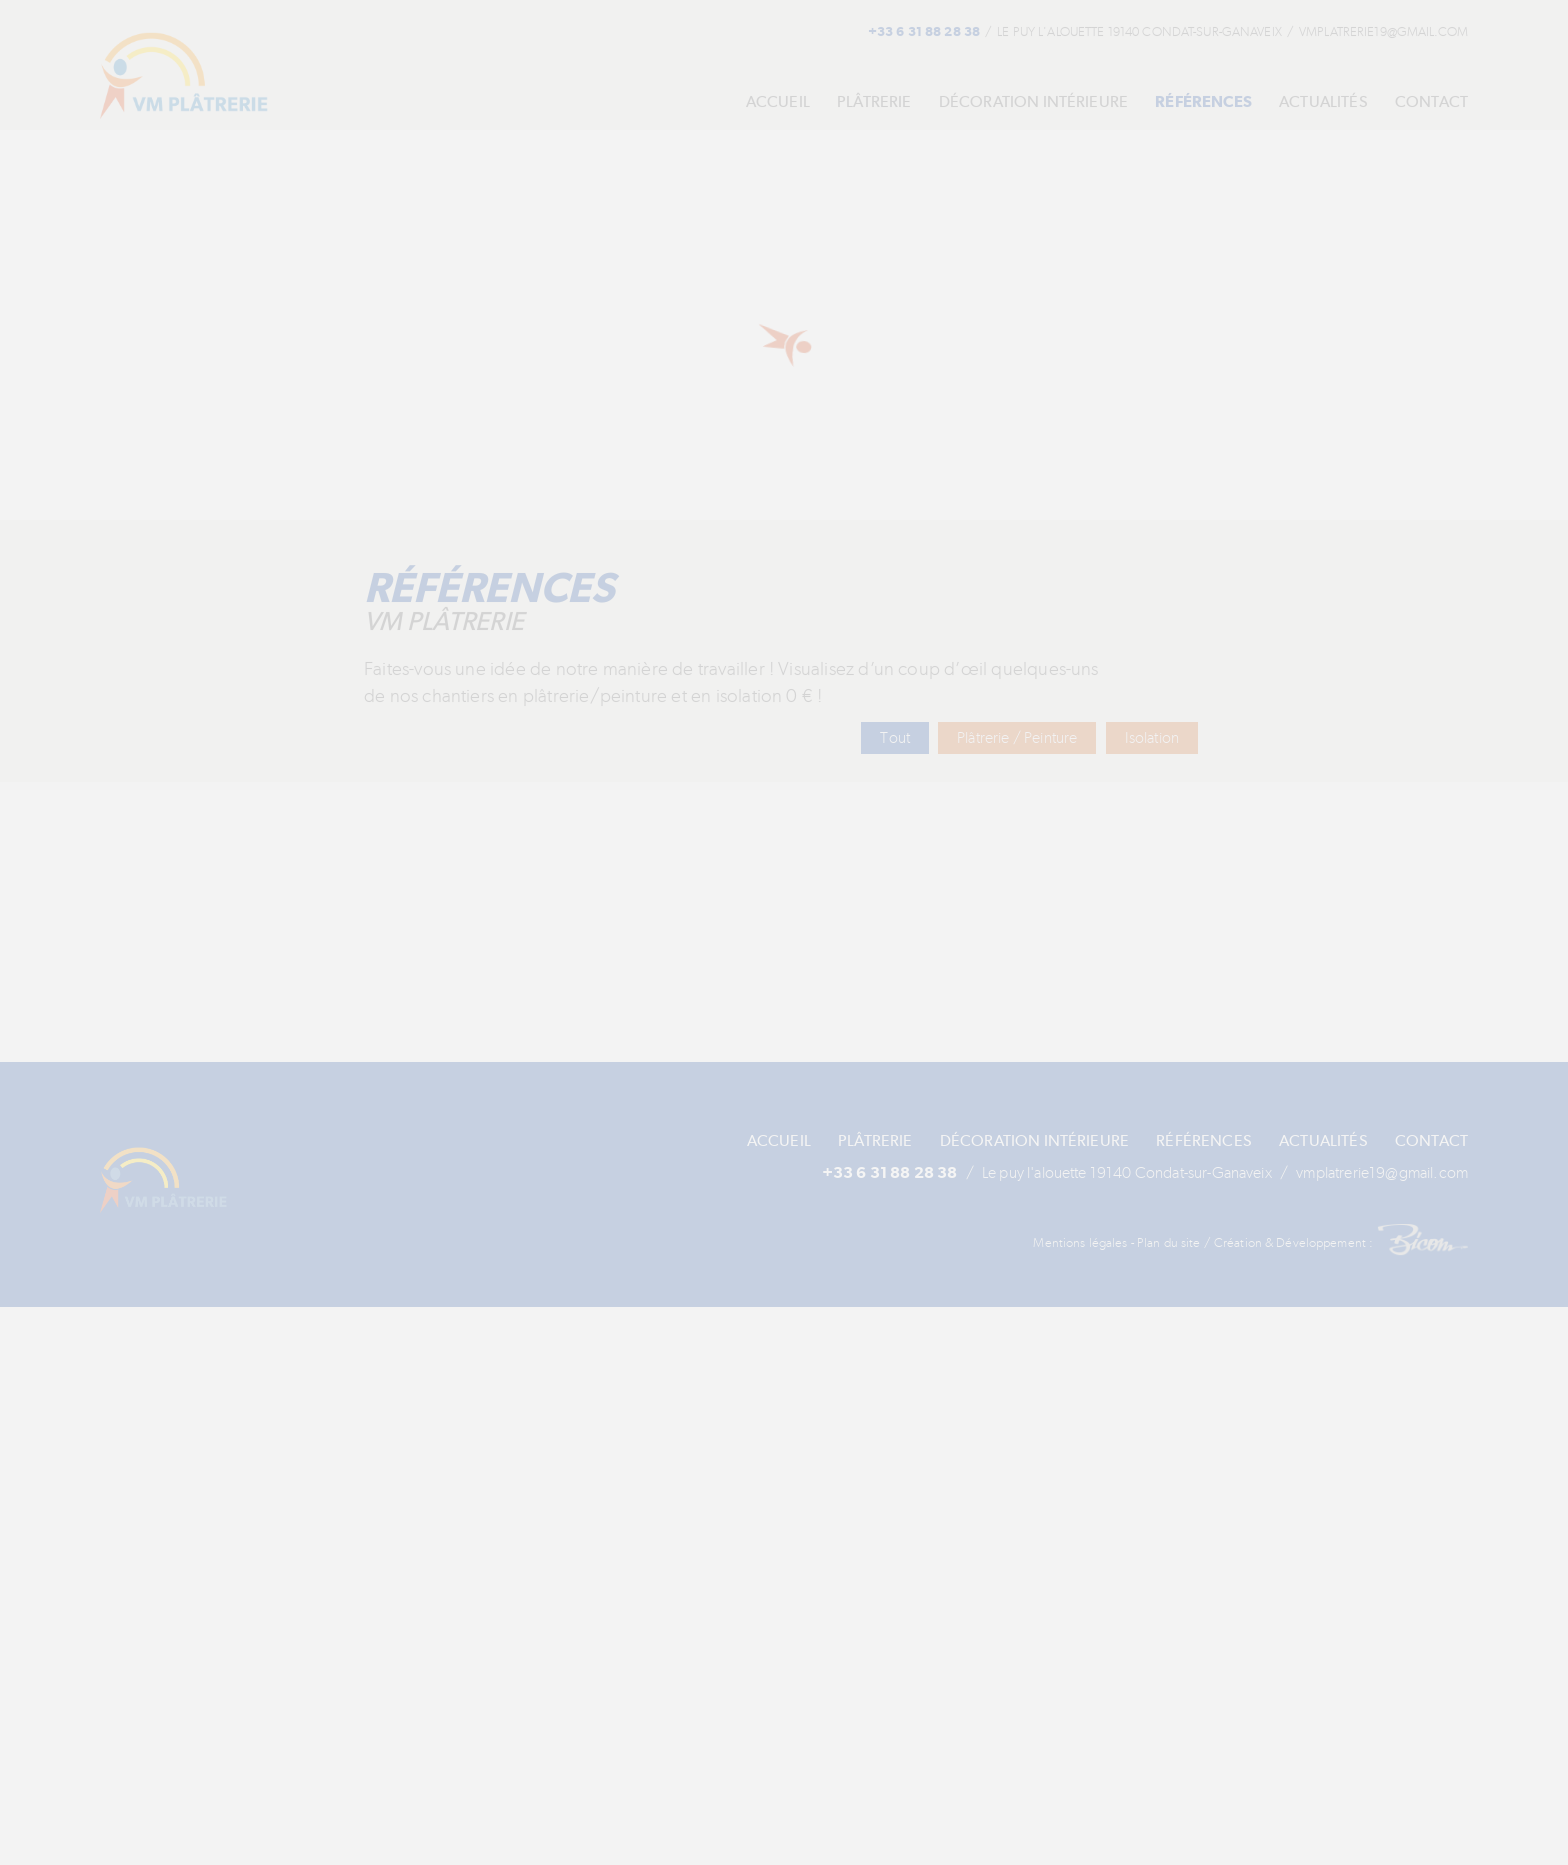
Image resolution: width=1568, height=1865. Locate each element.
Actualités (1314, 102)
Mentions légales (1090, 1265)
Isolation (1150, 738)
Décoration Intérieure (1004, 102)
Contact (1430, 102)
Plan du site (1177, 1265)
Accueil (722, 102)
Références (1185, 102)
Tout (887, 738)
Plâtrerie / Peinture (1011, 738)
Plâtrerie (830, 102)
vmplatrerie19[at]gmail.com (1365, 32)
